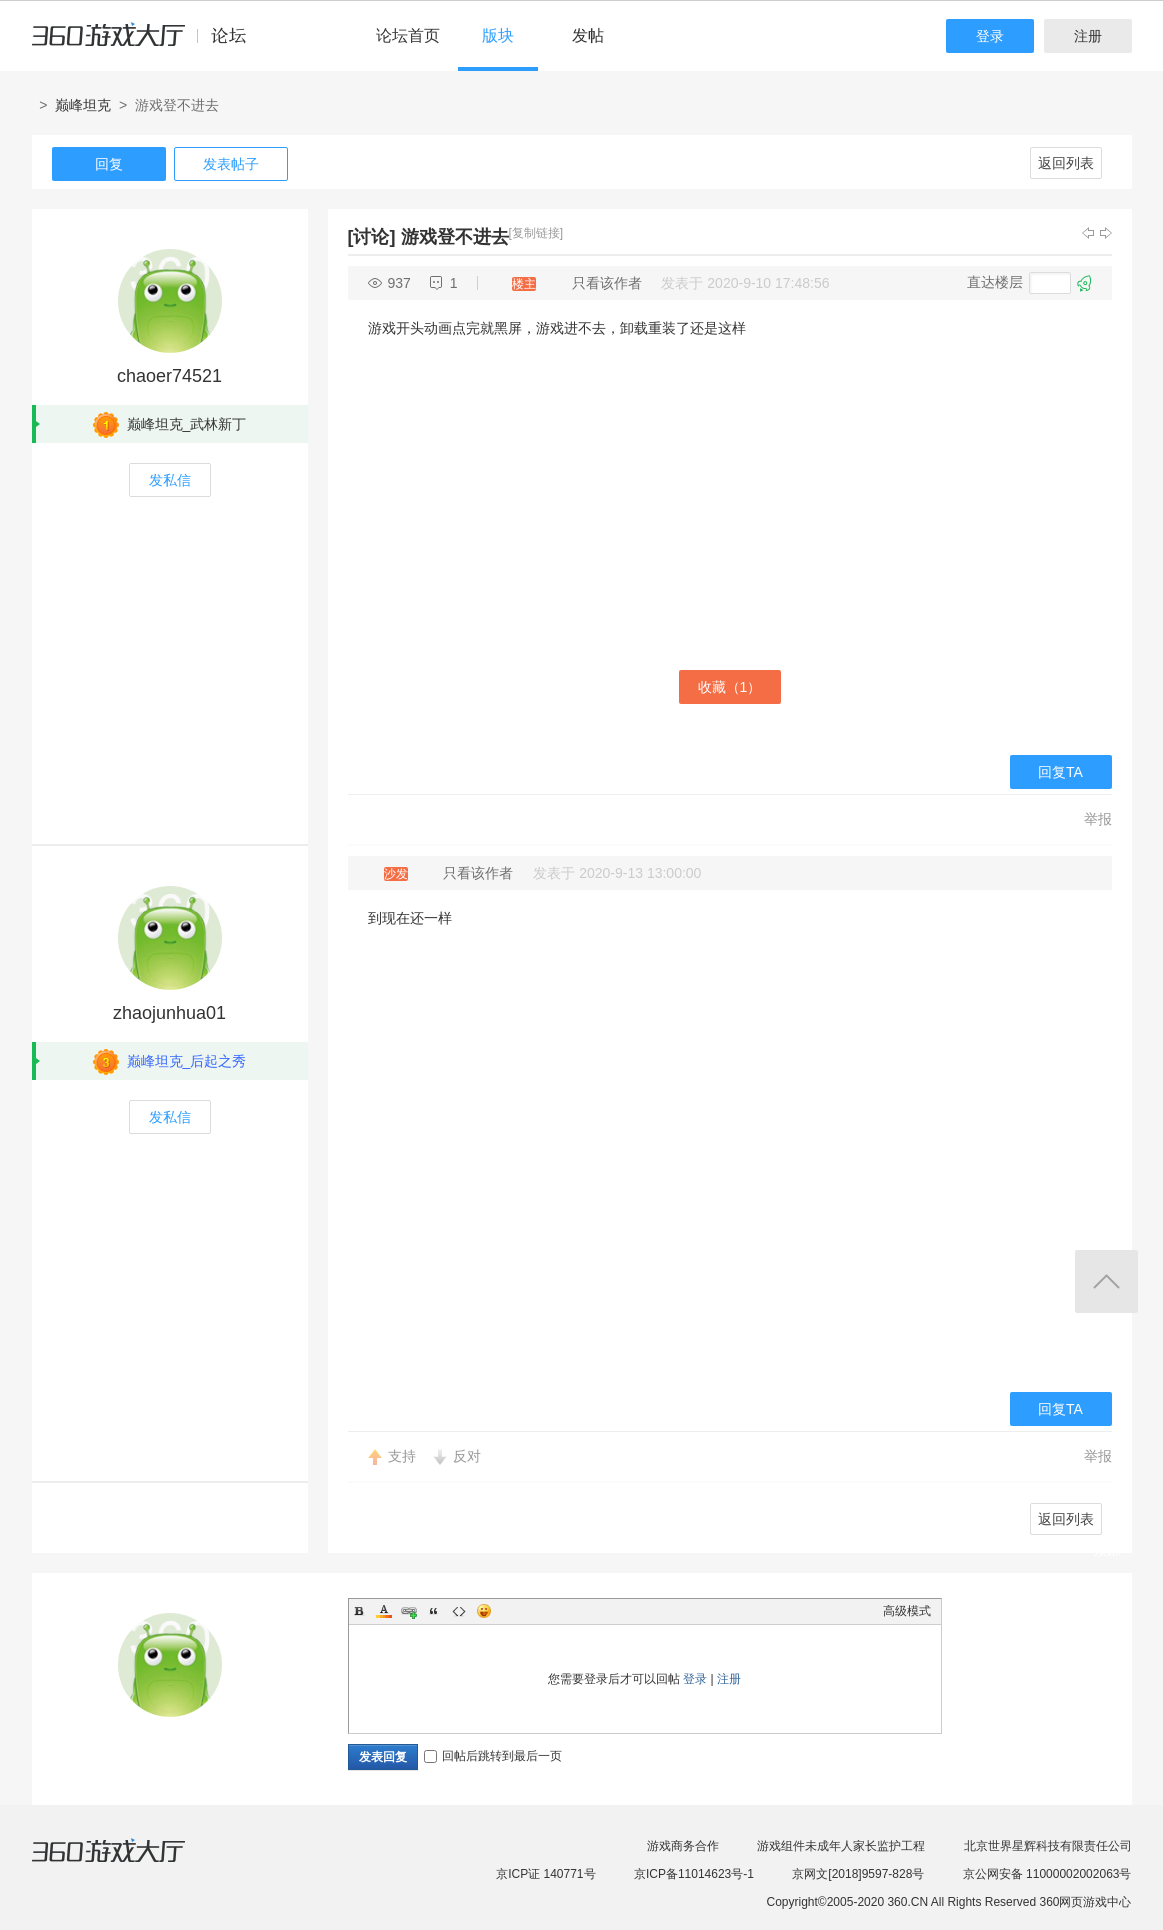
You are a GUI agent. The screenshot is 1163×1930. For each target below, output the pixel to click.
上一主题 (1088, 233)
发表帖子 (231, 164)
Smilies (484, 1611)
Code (459, 1611)
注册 (1088, 36)
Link (409, 1611)
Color (384, 1611)
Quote (434, 1611)
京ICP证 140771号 (545, 1874)
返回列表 (1066, 163)
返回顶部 (1106, 1281)
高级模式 (907, 1611)
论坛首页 (408, 35)
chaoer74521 (169, 376)
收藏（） (730, 687)
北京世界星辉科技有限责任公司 (1048, 1846)
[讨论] (372, 237)
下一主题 (1106, 233)
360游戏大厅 (129, 1863)
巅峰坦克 (83, 105)
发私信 (170, 480)
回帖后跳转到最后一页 (493, 1756)
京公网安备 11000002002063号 (1047, 1874)
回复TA (1060, 772)
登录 (990, 36)
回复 (109, 164)
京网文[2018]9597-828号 (858, 1874)
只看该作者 (607, 283)
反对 (467, 1456)
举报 (1098, 819)
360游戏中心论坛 (147, 44)
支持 (402, 1456)
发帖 (588, 35)
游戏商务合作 (683, 1846)
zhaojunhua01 (169, 1013)
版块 (498, 35)
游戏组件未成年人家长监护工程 (841, 1846)
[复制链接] (536, 233)
